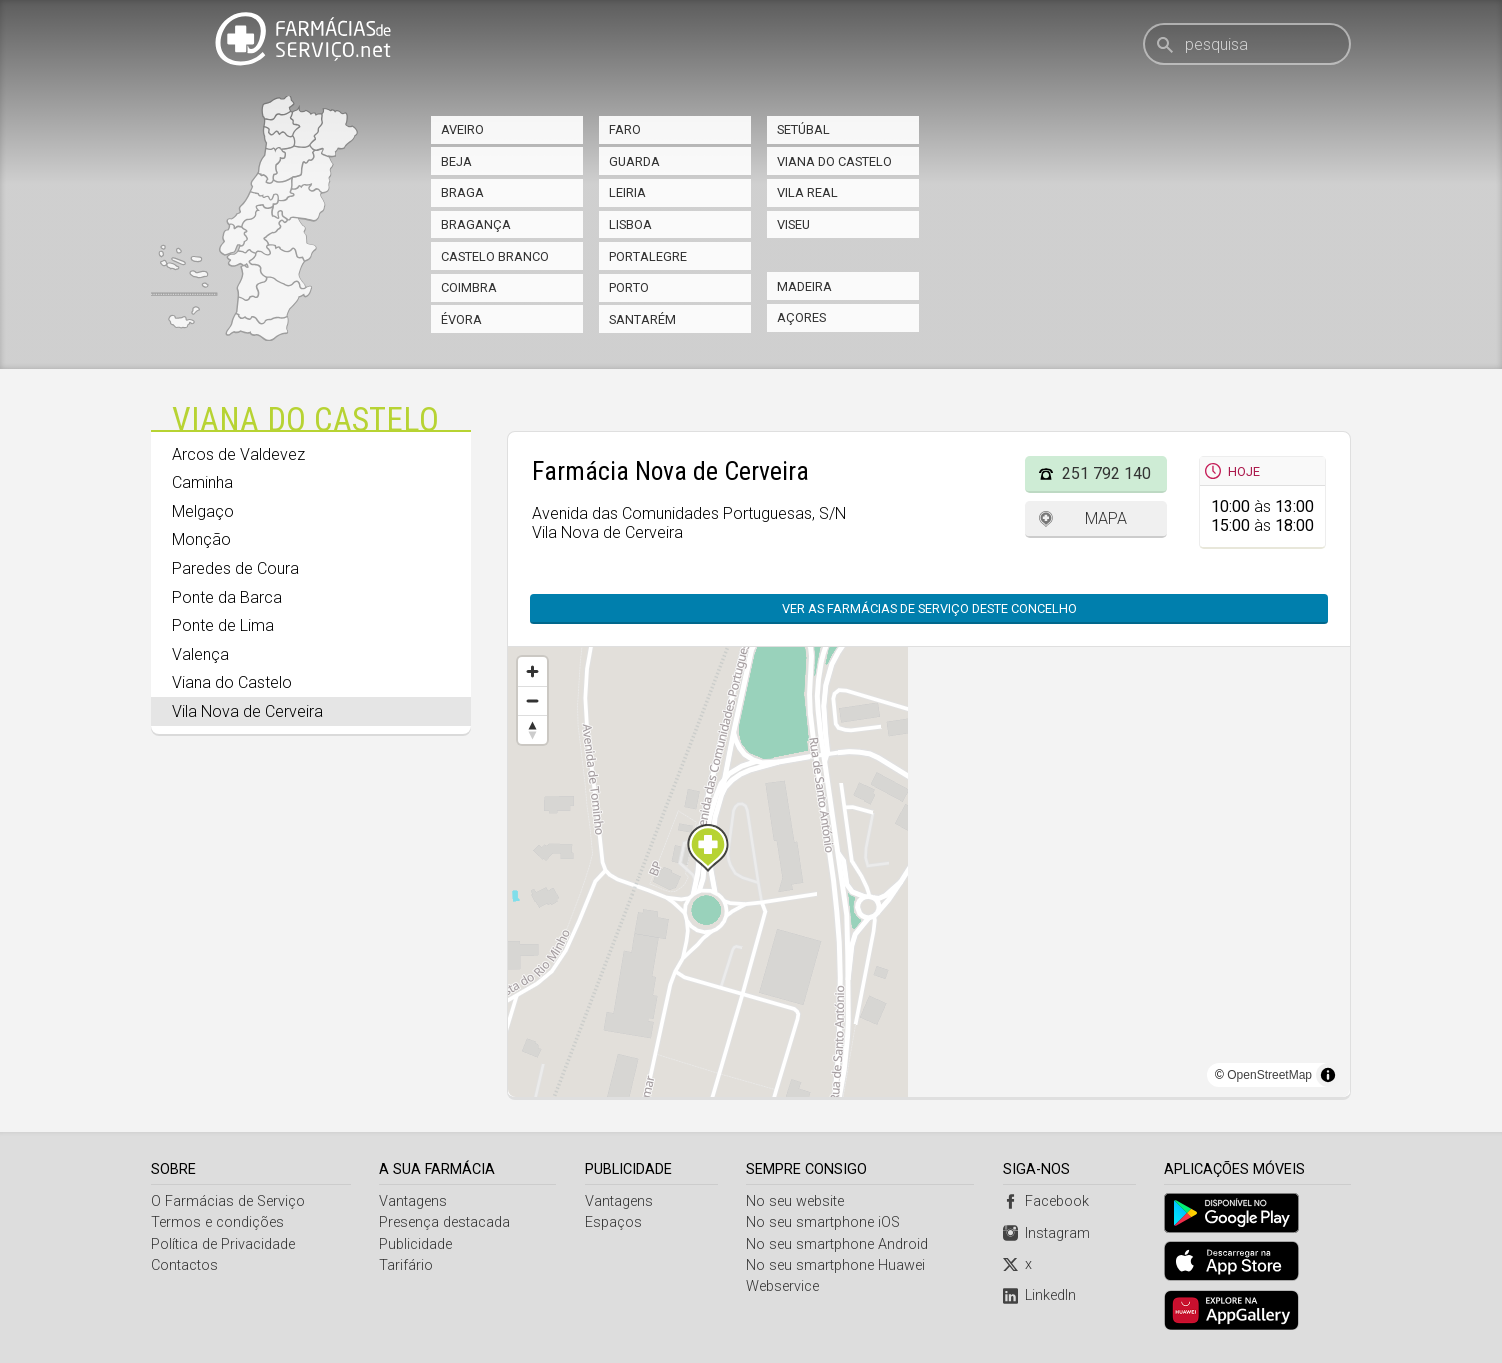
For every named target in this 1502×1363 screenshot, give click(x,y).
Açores (801, 317)
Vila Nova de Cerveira (247, 711)
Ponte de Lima (223, 625)
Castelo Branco (495, 256)
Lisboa (630, 224)
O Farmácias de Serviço (228, 1201)
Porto (629, 287)
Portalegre (648, 256)
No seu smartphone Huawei (836, 1265)
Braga (462, 192)
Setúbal (803, 129)
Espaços (613, 1222)
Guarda (634, 161)
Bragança (476, 224)
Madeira (804, 286)
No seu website (796, 1201)
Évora (461, 319)
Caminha (202, 482)
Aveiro (462, 129)
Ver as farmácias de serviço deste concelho (929, 608)
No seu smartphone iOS (824, 1222)
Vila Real (807, 192)
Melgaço (203, 511)
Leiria (627, 192)
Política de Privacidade (223, 1244)
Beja (456, 161)
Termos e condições (217, 1222)
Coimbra (469, 287)
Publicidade (416, 1244)
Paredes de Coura (235, 568)
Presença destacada (445, 1222)
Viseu (793, 224)
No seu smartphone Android (838, 1244)
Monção (201, 539)
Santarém (642, 319)
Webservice (783, 1286)
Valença (200, 654)
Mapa (1106, 518)
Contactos (184, 1265)
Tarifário (407, 1265)
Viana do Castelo (834, 161)
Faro (625, 129)
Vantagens (414, 1201)
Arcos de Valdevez (238, 454)
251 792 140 (1106, 473)
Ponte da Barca (227, 597)
